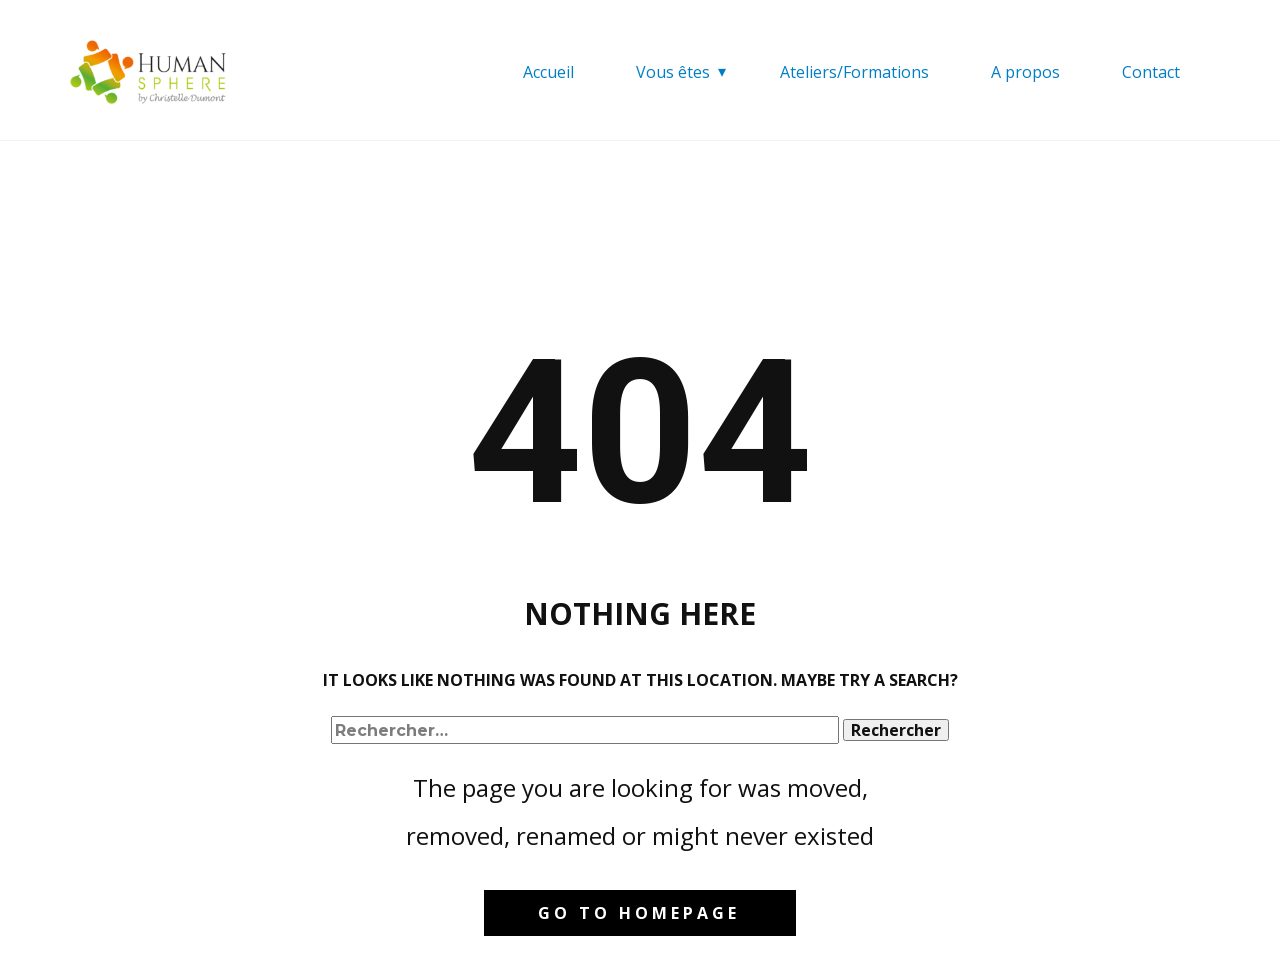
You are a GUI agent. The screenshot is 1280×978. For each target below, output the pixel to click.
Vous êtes (673, 72)
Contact (1151, 72)
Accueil (548, 72)
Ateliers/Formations (854, 72)
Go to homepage (639, 913)
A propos (1025, 72)
